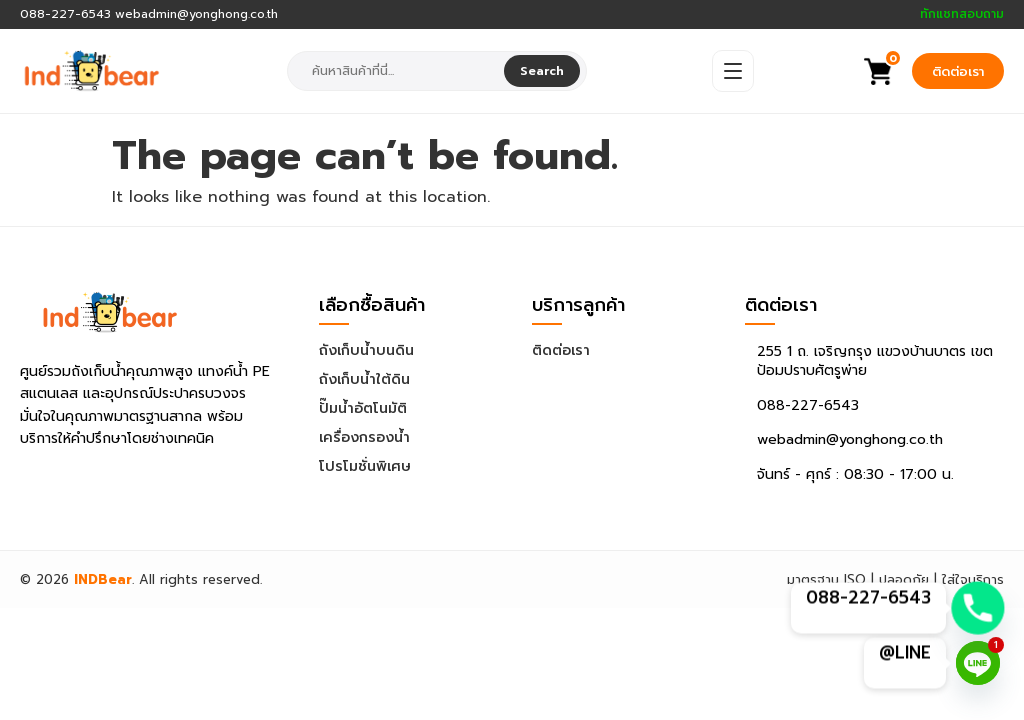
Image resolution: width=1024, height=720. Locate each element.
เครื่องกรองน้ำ (364, 437)
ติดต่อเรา (958, 71)
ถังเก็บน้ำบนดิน (366, 350)
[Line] (978, 663)
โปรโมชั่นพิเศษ (365, 466)
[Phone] (978, 608)
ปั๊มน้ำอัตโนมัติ (363, 408)
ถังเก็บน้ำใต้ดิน (364, 379)
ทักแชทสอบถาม (962, 14)
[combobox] (397, 71)
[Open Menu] (733, 71)
